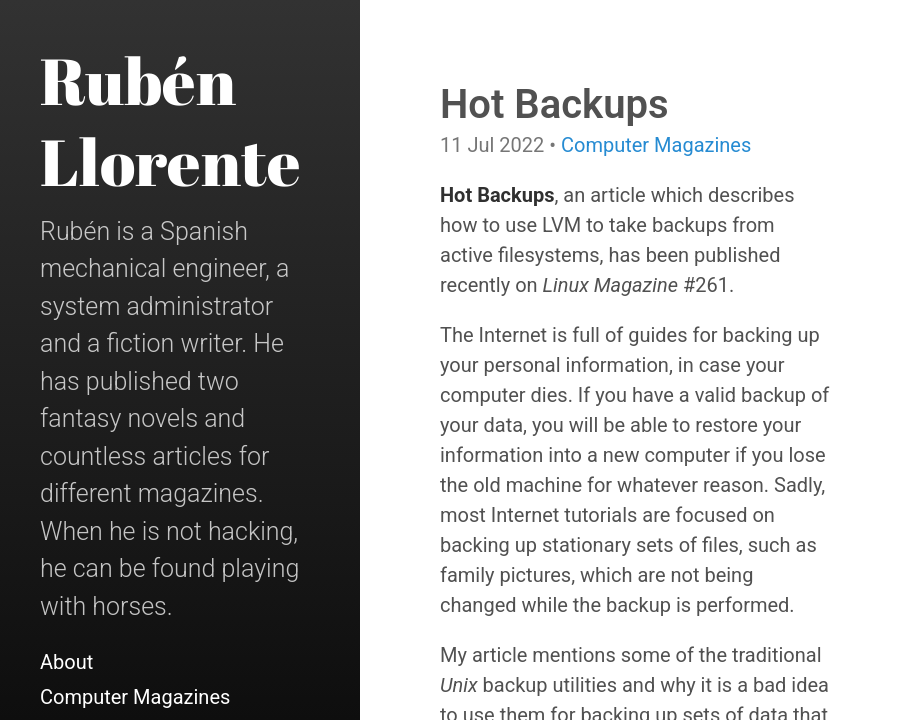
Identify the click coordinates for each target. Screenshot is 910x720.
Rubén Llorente (170, 120)
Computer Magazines (135, 697)
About (66, 662)
